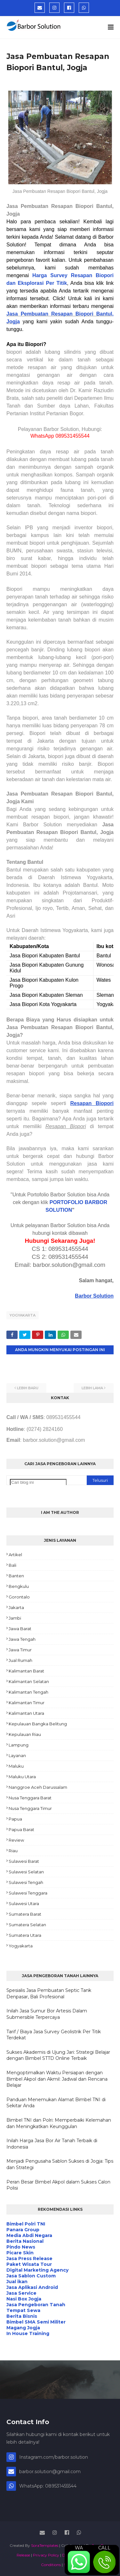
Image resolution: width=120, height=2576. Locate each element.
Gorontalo (19, 1596)
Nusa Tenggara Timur (30, 1808)
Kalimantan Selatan (29, 1681)
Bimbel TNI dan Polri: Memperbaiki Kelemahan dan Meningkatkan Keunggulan (58, 2123)
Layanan (17, 1755)
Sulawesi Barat (24, 1861)
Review (16, 1840)
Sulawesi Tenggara (28, 1892)
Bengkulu (19, 1586)
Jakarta (16, 1607)
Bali (12, 1565)
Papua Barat (21, 1829)
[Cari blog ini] (38, 1482)
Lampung (18, 1744)
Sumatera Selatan (27, 1924)
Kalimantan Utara (26, 1713)
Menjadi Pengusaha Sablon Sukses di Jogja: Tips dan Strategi (59, 2164)
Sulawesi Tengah (26, 1882)
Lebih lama (92, 1388)
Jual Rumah (20, 1660)
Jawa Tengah (22, 1639)
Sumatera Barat (25, 1914)
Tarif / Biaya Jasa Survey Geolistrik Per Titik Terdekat (53, 2035)
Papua (15, 1818)
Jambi (15, 1618)
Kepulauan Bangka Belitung (38, 1723)
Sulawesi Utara (24, 1903)
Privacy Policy (46, 2555)
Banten (16, 1575)
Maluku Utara (22, 1776)
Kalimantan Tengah (28, 1692)
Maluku (16, 1766)
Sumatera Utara (25, 1935)
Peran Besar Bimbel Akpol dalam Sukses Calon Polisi (58, 2185)
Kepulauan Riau (25, 1734)
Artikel (15, 1554)
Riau (13, 1850)
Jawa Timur (20, 1649)
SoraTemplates (44, 2545)
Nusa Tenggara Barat (30, 1797)
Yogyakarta (23, 1315)
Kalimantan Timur (26, 1702)
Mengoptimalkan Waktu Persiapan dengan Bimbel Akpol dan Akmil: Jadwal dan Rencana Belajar (57, 2079)
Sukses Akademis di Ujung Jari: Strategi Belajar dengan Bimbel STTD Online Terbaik (58, 2055)
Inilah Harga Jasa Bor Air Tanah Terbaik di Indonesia (51, 2144)
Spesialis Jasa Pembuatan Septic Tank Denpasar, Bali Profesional (48, 1993)
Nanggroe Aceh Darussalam (38, 1787)
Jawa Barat (20, 1628)
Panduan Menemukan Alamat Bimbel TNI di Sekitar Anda (56, 2103)
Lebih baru (27, 1388)
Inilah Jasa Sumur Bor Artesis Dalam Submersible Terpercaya (46, 2014)
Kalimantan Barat (26, 1670)
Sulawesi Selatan (26, 1871)
